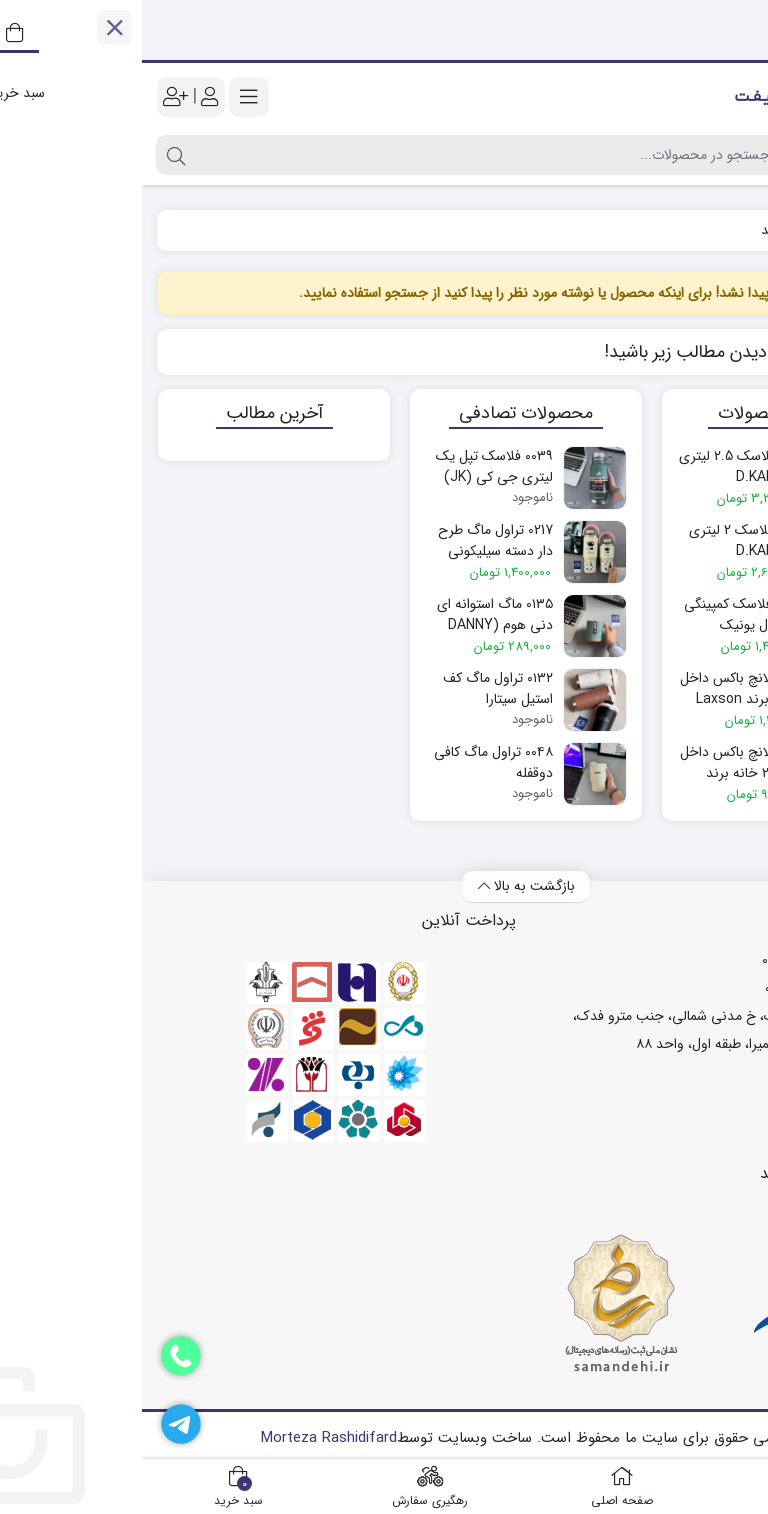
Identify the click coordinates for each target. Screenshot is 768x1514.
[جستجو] (341, 155)
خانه (730, 230)
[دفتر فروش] (39, 1356)
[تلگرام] (39, 1424)
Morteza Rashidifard (187, 1438)
